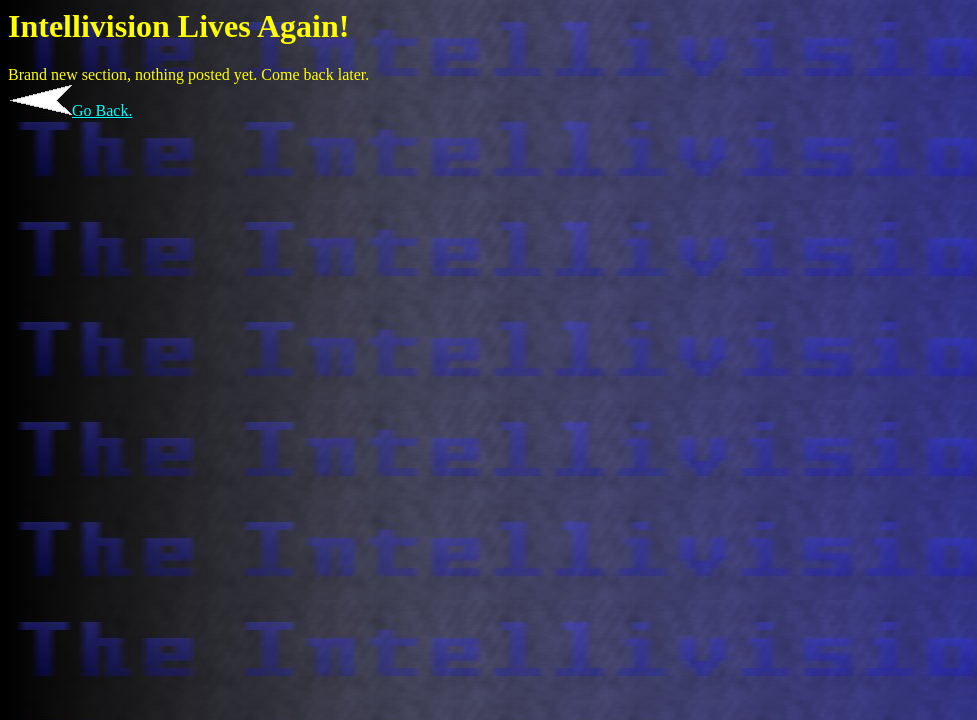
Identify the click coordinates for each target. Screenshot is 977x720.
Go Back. (102, 110)
